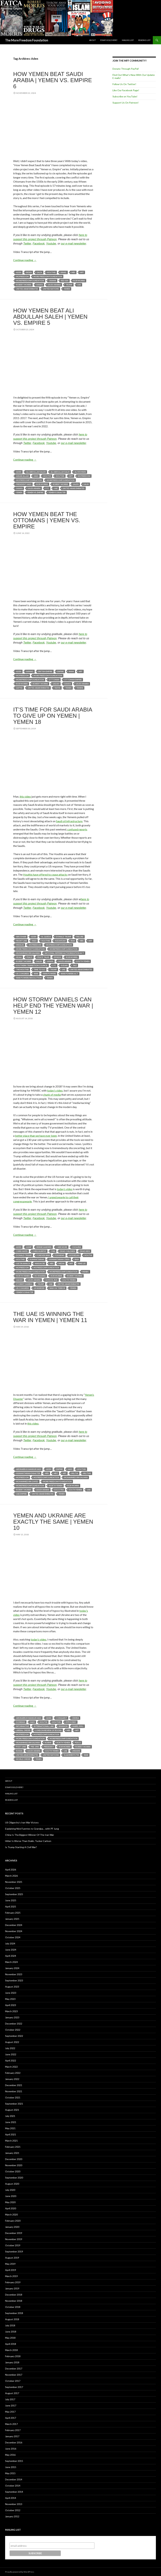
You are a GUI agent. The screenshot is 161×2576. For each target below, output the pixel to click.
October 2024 (12, 1937)
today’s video (55, 1090)
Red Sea (64, 280)
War (36, 973)
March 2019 (11, 2276)
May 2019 (10, 2263)
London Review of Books (48, 1730)
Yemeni (79, 688)
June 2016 (10, 2448)
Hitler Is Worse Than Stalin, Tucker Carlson (28, 1841)
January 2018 (12, 2362)
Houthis (51, 272)
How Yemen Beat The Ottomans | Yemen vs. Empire (46, 520)
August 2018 (12, 2319)
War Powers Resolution (29, 978)
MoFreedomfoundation (29, 480)
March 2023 (11, 2011)
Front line (21, 941)
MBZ (56, 1473)
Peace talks (43, 957)
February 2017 (12, 2430)
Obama (52, 280)
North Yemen (23, 1276)
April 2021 (10, 2134)
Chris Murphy (39, 1251)
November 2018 (13, 2300)
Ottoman (54, 679)
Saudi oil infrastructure (69, 821)
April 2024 (10, 1955)
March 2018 (11, 2350)
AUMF (29, 1247)
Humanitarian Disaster (28, 1473)
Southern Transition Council (32, 965)
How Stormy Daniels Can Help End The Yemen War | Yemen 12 (53, 1005)
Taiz (74, 965)
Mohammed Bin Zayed (27, 1481)
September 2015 (14, 2460)
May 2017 (10, 2411)
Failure (79, 936)
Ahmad (29, 671)
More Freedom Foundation (47, 276)
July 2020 (10, 2189)
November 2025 (13, 1881)
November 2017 (13, 2374)
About (92, 40)
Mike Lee (82, 1263)
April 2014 (10, 2497)
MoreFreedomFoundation (30, 280)
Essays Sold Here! (108, 40)
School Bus (51, 1280)
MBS (73, 272)
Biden (29, 272)
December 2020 (13, 2159)
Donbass (20, 1722)
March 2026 (11, 1875)
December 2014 (13, 2479)
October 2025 (12, 1888)
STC (47, 488)
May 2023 (10, 1998)
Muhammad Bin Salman (28, 953)
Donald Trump (63, 936)
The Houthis (22, 969)
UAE (79, 285)
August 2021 (12, 2109)
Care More (61, 1247)
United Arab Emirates (27, 289)
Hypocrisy (71, 1722)
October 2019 (12, 2245)
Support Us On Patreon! (126, 102)
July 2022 (10, 2048)
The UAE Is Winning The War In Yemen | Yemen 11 (50, 1317)
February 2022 (12, 2072)
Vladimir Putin (71, 1755)
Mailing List (128, 40)
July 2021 (10, 2115)
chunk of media (52, 1094)
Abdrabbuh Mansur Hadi (28, 1469)
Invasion (63, 1726)
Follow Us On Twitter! (124, 84)
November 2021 (13, 2091)
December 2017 (13, 2368)
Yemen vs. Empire (35, 492)
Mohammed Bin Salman (76, 1477)
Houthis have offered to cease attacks (45, 874)
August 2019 (12, 2257)
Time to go (39, 969)
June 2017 (10, 2405)
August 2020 (12, 2183)
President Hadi (23, 484)
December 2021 (13, 2085)
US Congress (22, 973)
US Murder (39, 1288)
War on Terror (57, 1288)
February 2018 (12, 2356)
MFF (82, 272)
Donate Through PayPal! (126, 68)
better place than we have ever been (36, 1135)
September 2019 (14, 2251)
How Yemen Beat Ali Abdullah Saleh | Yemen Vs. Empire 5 (50, 316)
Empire (60, 671)
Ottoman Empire (73, 679)
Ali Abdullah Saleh (36, 472)
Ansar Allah (22, 476)
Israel (63, 272)
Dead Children (67, 1251)
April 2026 (10, 1869)
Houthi (47, 476)
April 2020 (10, 2208)
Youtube (51, 243)
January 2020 (12, 2226)
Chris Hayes (22, 1251)
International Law (44, 1726)
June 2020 (10, 2196)
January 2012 (12, 2516)
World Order (23, 1759)
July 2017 (10, 2399)
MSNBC (85, 1272)
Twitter (27, 243)
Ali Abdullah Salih (60, 472)
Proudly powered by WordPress (19, 2572)
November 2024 (13, 1931)
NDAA (19, 957)
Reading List (144, 40)
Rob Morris (79, 280)
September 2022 (14, 2035)
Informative (22, 1726)
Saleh (76, 484)
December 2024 (13, 1925)
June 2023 (10, 1992)
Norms (48, 1742)
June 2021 (10, 2122)
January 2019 (12, 2288)
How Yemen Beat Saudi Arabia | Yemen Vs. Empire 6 (52, 80)
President (49, 1747)
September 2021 (14, 2103)
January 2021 (12, 2152)
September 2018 (14, 2313)
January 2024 (12, 1968)
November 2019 (13, 2239)
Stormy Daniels (24, 1284)
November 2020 (13, 2165)
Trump (69, 285)
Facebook (39, 243)
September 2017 (14, 2387)
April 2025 (10, 1906)
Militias (87, 1473)
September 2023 (14, 1980)
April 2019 (10, 2270)
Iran (73, 941)
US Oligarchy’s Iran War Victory (22, 1822)
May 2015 (10, 2473)
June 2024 (10, 1949)
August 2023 (12, 1986)
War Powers (49, 973)
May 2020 (10, 2202)
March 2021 (11, 2140)
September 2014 (14, 2491)
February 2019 (12, 2282)
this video (25, 796)
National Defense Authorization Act (64, 953)
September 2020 (14, 2177)
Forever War (43, 1255)
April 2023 (10, 2005)
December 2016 (13, 2442)
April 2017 (10, 2417)
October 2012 (12, 2510)
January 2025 (12, 1918)
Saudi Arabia (54, 285)
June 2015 (10, 2467)
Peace (29, 957)
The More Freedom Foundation (26, 40)
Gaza (39, 272)
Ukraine (76, 1751)
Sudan (64, 965)
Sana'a (39, 285)
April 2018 (10, 2343)
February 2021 (12, 2146)
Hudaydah (60, 941)
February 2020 (12, 2220)
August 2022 (12, 2042)
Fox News (59, 1255)
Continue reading (24, 260)
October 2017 (12, 2380)
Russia (19, 1751)
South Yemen (83, 961)
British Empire (45, 671)
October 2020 (12, 2171)
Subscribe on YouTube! (125, 96)
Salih (86, 484)
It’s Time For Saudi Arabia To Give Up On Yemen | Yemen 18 (52, 715)
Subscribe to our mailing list (28, 2539)
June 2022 (10, 2054)
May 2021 (10, 2128)
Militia (74, 1473)
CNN (53, 1251)
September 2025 (14, 1894)
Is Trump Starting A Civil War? (21, 1847)
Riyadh (57, 957)
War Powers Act (69, 973)
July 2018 (10, 2325)
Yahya (57, 688)
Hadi (36, 476)
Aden (18, 272)
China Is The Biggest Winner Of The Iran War (29, 1834)
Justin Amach (23, 1263)
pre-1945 (35, 1747)
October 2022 (12, 2029)
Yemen (67, 289)
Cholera (76, 1247)
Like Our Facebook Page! (126, 90)
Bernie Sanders (44, 1247)
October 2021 (12, 2097)
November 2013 (13, 2504)
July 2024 (10, 1943)
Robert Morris (23, 285)
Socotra (59, 1490)
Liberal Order (23, 1730)
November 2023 (13, 1974)
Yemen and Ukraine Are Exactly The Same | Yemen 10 (53, 1521)
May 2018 (10, 2337)
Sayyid (19, 688)
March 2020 (11, 2214)
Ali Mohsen (80, 472)
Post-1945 (21, 1747)
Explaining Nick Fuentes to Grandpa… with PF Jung (32, 1828)
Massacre (40, 1263)
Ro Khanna (40, 1276)
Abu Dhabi (21, 936)
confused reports (77, 829)
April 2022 (10, 2060)
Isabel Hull (78, 1726)
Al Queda (46, 936)
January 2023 (12, 2017)
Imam (71, 671)
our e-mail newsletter (73, 243)
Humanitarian (37, 1259)
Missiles (20, 945)
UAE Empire (21, 1494)
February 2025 (12, 1912)
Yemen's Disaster (57, 492)
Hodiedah (74, 1255)
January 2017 (12, 2436)
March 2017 (11, 2424)
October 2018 (12, 2306)
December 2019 (13, 2233)
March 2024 (11, 1961)
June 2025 (10, 1900)
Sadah (56, 684)
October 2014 (12, 2485)
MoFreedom (22, 276)
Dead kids (85, 1251)
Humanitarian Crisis (59, 1259)
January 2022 (12, 2079)
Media (61, 1263)
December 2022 (13, 2023)
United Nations (51, 289)
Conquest (61, 1718)
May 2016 (10, 2454)
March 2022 (11, 2066)
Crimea (75, 1718)
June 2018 (10, 2331)
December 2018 (13, 2294)
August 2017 (12, 2393)
